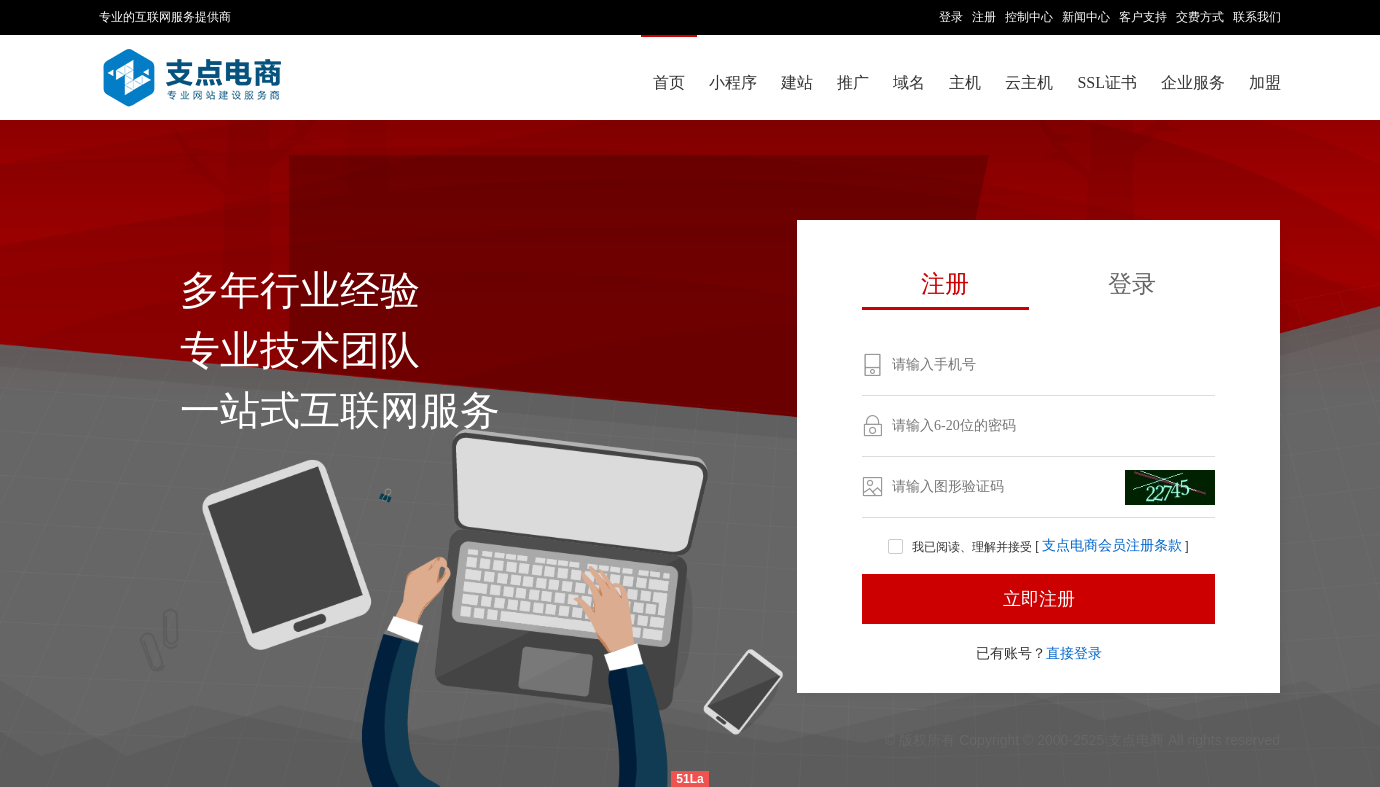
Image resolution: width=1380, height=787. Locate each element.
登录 (951, 17)
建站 (797, 82)
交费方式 (1200, 17)
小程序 (733, 82)
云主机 (1029, 82)
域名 (909, 82)
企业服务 (1193, 82)
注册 (984, 17)
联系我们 (1257, 17)
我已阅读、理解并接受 (961, 547)
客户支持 (1143, 17)
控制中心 (1029, 17)
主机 (965, 82)
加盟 (1265, 82)
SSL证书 (1107, 82)
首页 (669, 82)
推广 (853, 82)
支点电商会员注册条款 (1112, 546)
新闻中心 (1086, 17)
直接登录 (1074, 653)
